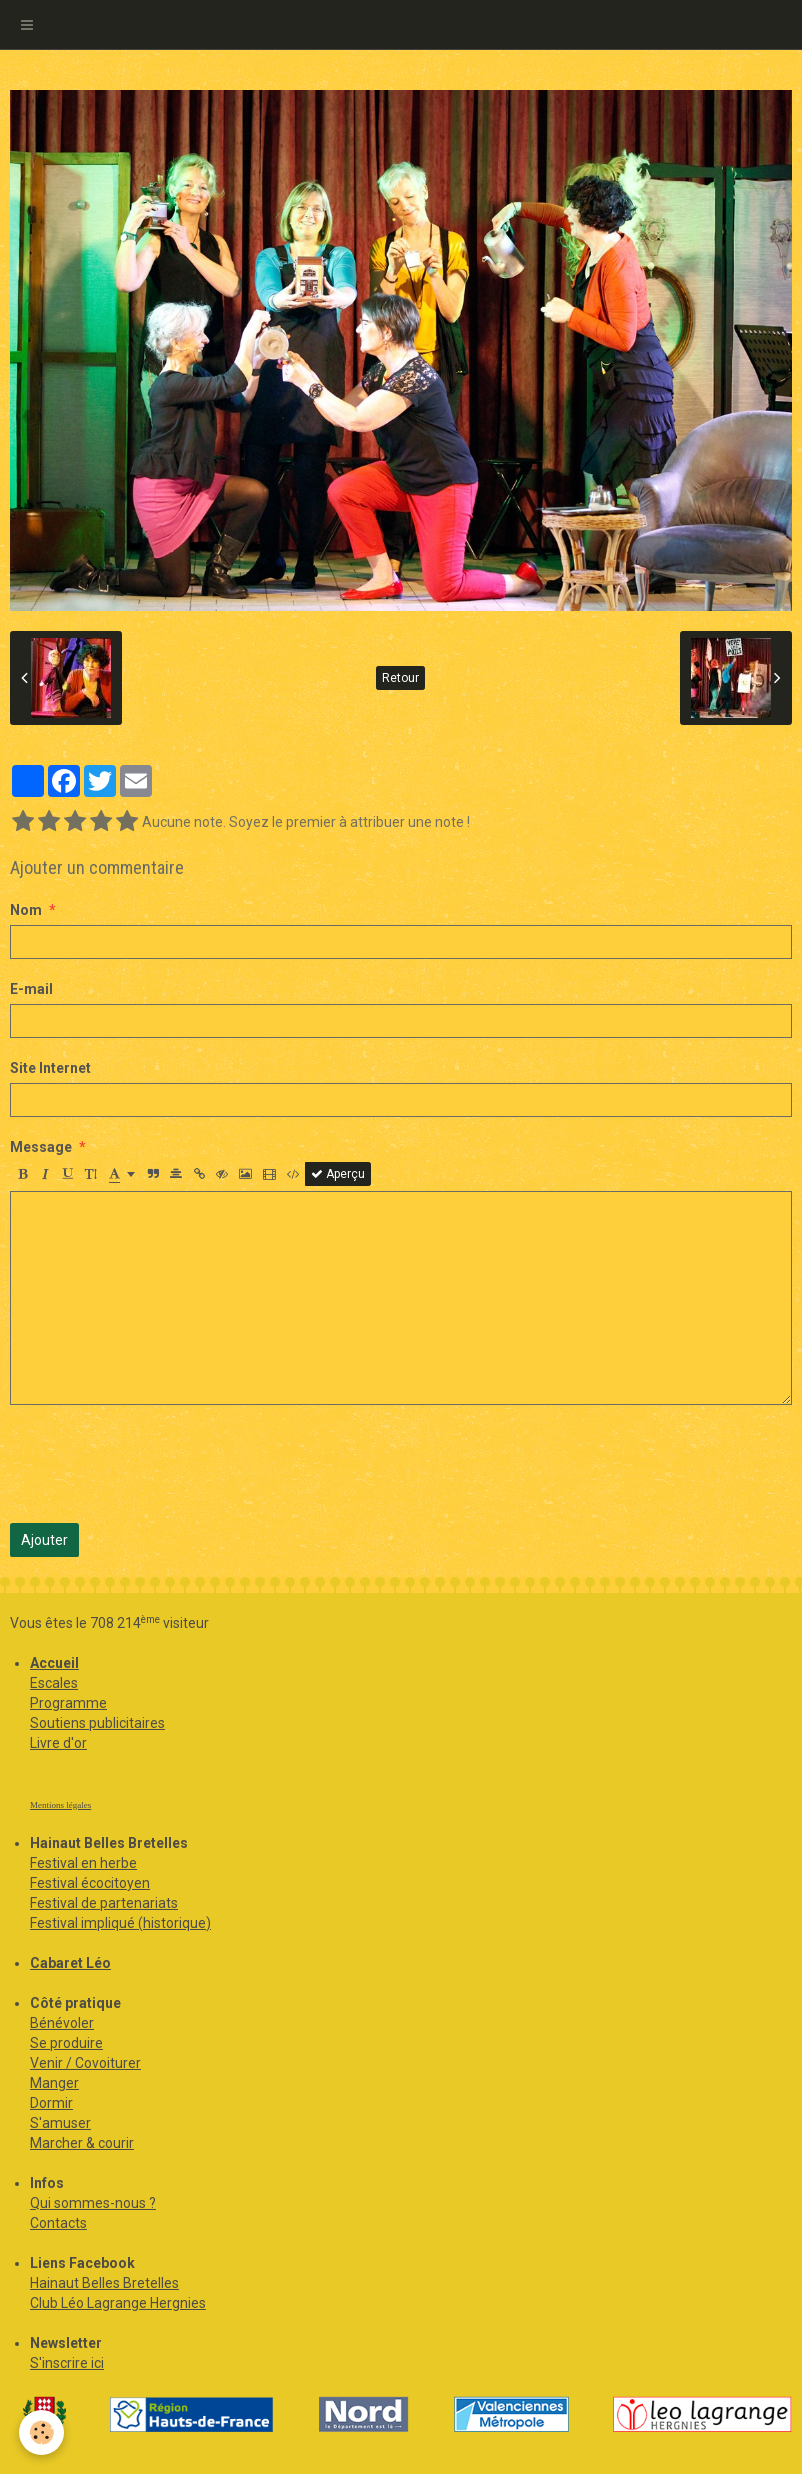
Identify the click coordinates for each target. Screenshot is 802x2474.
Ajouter (44, 1540)
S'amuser (60, 2123)
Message (41, 1147)
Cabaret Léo (70, 1963)
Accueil (54, 1663)
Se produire (66, 2043)
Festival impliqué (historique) (120, 1923)
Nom (26, 910)
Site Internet (50, 1068)
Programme (68, 1703)
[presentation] (162, 1464)
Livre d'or (58, 1743)
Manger (54, 2083)
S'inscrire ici (67, 2363)
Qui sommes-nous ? (93, 2203)
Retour (400, 678)
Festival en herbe (83, 1863)
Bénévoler (62, 2023)
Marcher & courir (82, 2143)
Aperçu (338, 1174)
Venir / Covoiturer (85, 2063)
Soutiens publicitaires (97, 1723)
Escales (54, 1683)
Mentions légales (60, 1805)
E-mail (31, 989)
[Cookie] (42, 2432)
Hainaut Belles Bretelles (104, 2283)
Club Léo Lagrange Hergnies (118, 2303)
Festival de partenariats (104, 1903)
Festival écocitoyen (90, 1883)
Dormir (51, 2103)
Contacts (58, 2223)
